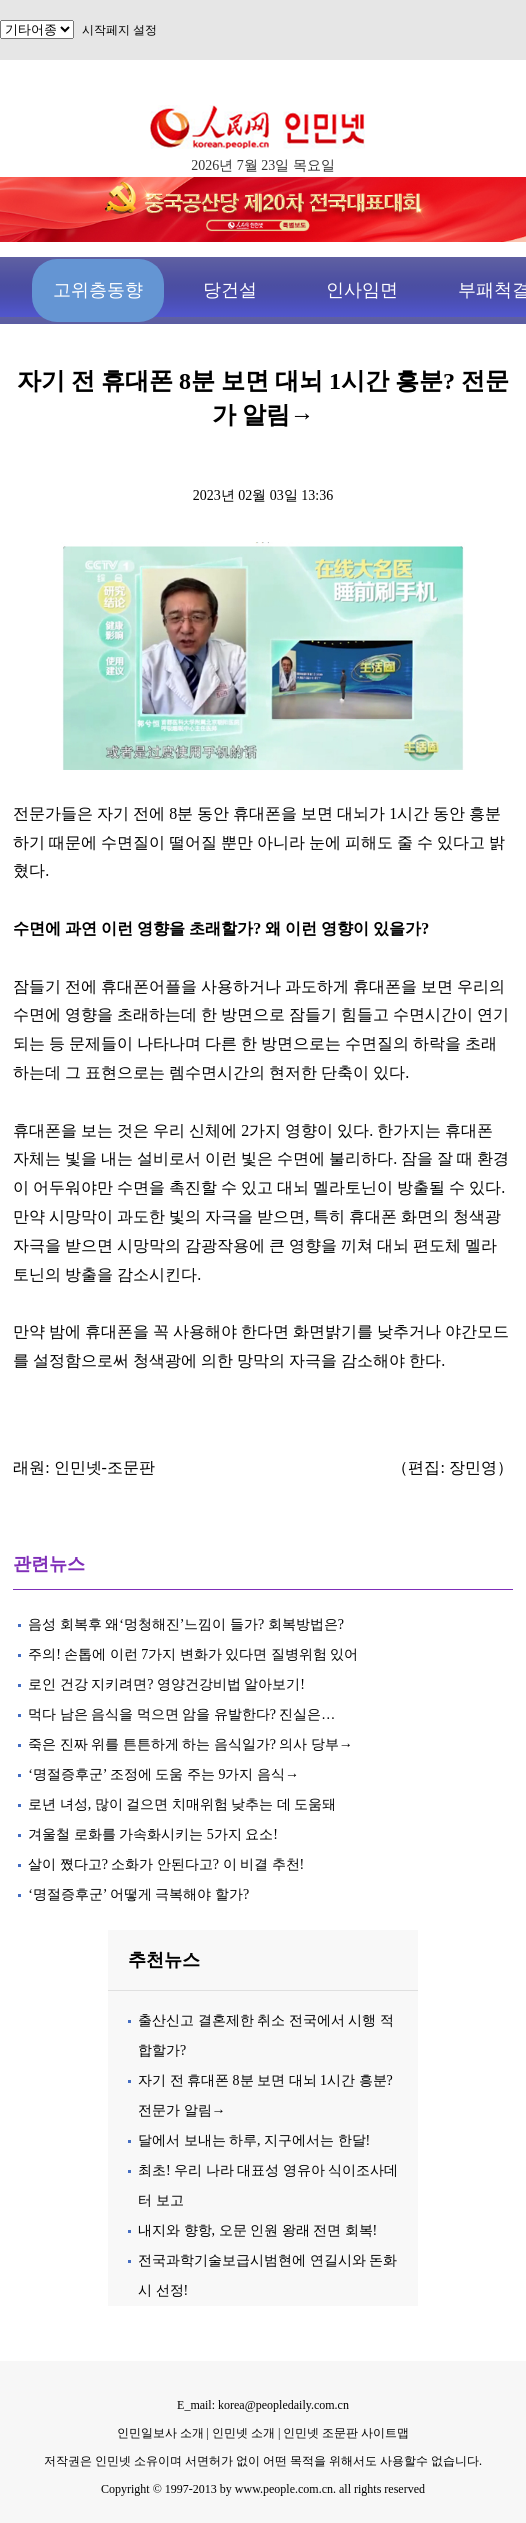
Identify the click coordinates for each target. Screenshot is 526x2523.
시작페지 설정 (119, 30)
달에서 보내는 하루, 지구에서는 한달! (254, 2140)
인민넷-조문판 (104, 1467)
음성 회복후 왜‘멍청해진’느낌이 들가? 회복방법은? (187, 1624)
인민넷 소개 (242, 2433)
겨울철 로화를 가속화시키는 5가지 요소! (153, 1834)
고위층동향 (98, 290)
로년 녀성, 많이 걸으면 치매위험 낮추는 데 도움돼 (182, 1804)
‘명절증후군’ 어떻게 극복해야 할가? (138, 1894)
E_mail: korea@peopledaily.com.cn (263, 2405)
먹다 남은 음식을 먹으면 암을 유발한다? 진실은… (181, 1714)
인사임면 (362, 290)
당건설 (230, 290)
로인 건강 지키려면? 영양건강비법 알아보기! (166, 1684)
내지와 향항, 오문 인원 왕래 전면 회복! (257, 2230)
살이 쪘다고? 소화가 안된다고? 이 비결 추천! (166, 1864)
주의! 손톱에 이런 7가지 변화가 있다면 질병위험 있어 (193, 1654)
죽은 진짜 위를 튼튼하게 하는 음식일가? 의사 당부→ (190, 1744)
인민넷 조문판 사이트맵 (346, 2433)
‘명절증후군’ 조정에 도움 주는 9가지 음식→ (163, 1774)
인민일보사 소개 (160, 2433)
